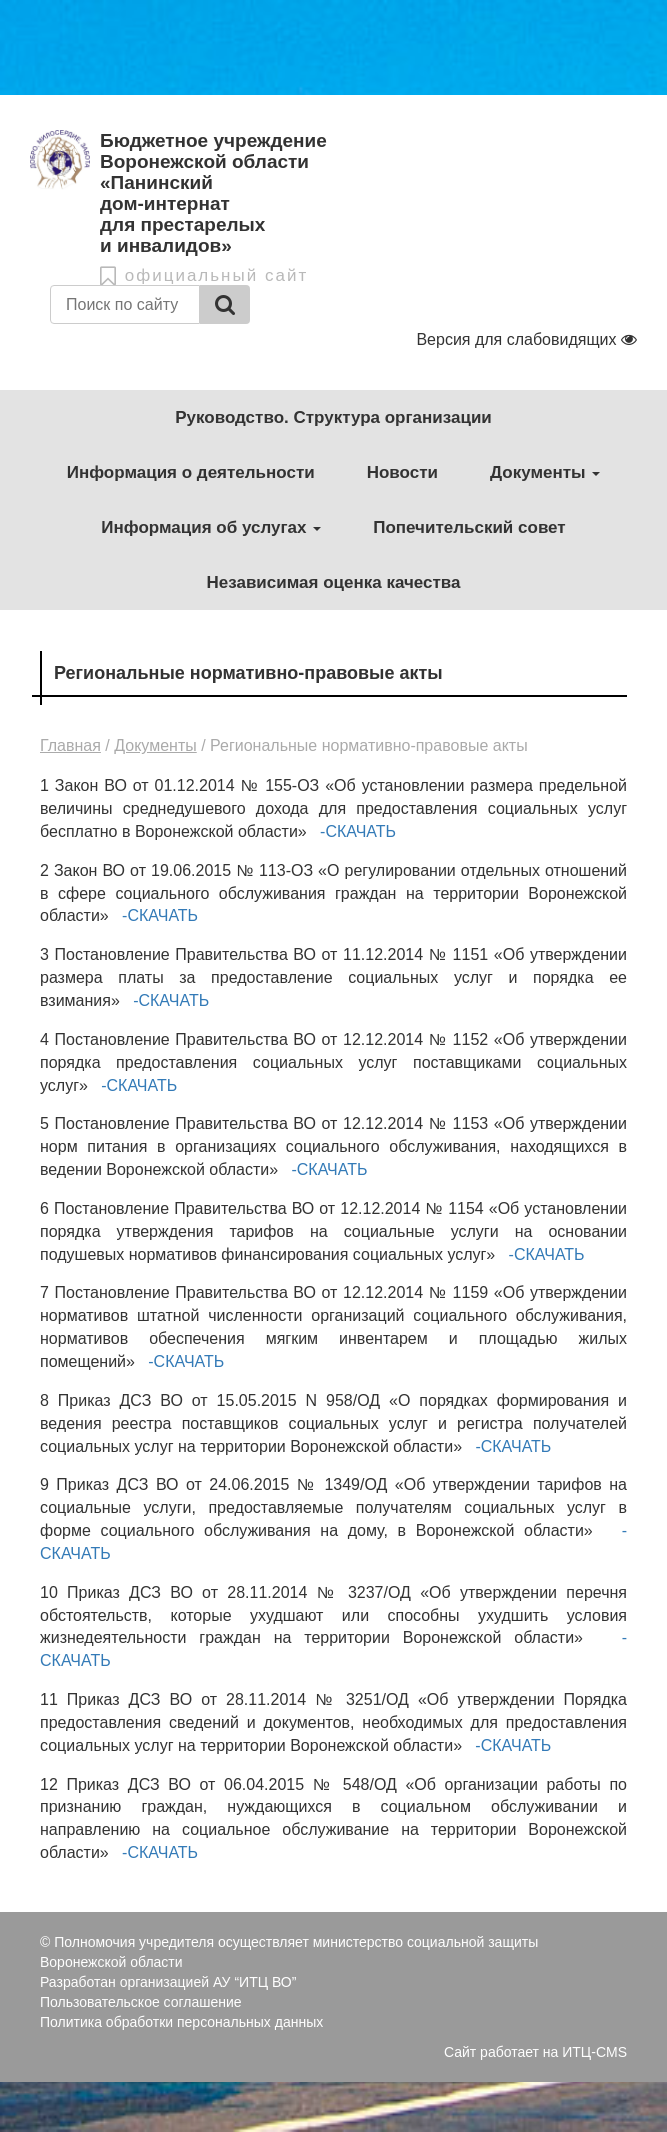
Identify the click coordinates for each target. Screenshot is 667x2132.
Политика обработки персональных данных (181, 2022)
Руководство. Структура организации (333, 417)
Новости (402, 472)
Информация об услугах (211, 527)
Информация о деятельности (191, 472)
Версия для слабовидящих (526, 339)
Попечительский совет (469, 527)
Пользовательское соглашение (141, 2002)
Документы (545, 472)
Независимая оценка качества (333, 582)
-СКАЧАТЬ (356, 831)
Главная (70, 745)
